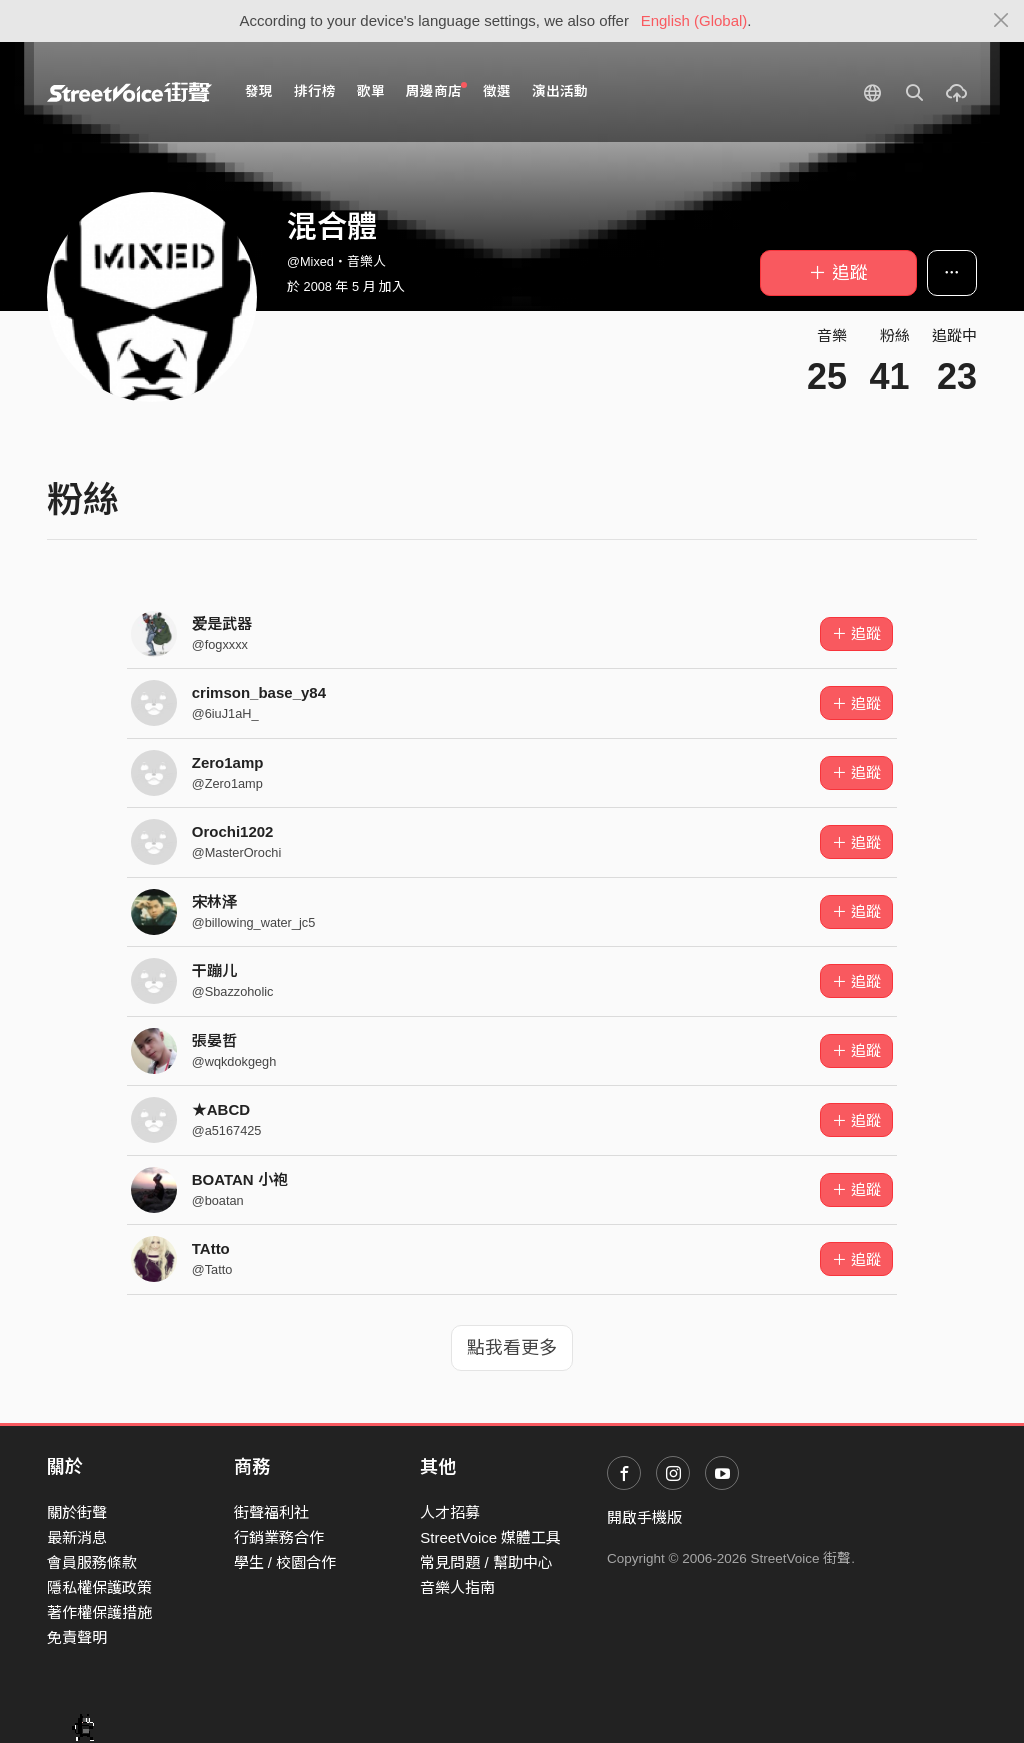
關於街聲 (77, 1512)
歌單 (371, 91)
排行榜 (315, 91)
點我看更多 (512, 1348)
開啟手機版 (644, 1517)
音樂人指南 (457, 1587)
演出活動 (560, 91)
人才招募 (450, 1512)
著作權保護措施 (99, 1612)
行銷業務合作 (279, 1537)
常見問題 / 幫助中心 (486, 1562)
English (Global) (694, 20)
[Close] (1001, 21)
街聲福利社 (271, 1512)
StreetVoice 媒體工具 (490, 1537)
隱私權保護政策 (99, 1587)
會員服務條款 (92, 1562)
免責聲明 (77, 1637)
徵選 (497, 91)
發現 (259, 91)
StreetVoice (129, 92)
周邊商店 (436, 90)
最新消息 (77, 1537)
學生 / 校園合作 (285, 1562)
